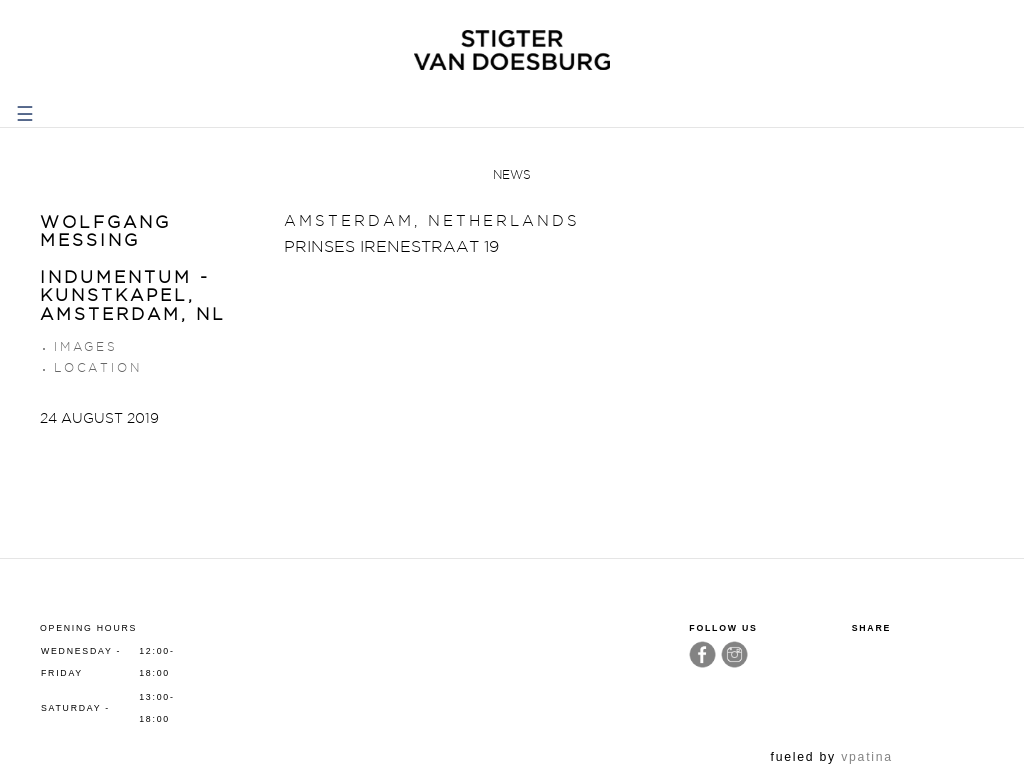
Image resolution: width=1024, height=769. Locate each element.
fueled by (832, 757)
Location (97, 367)
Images (86, 346)
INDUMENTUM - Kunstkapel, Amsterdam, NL (133, 295)
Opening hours (88, 628)
